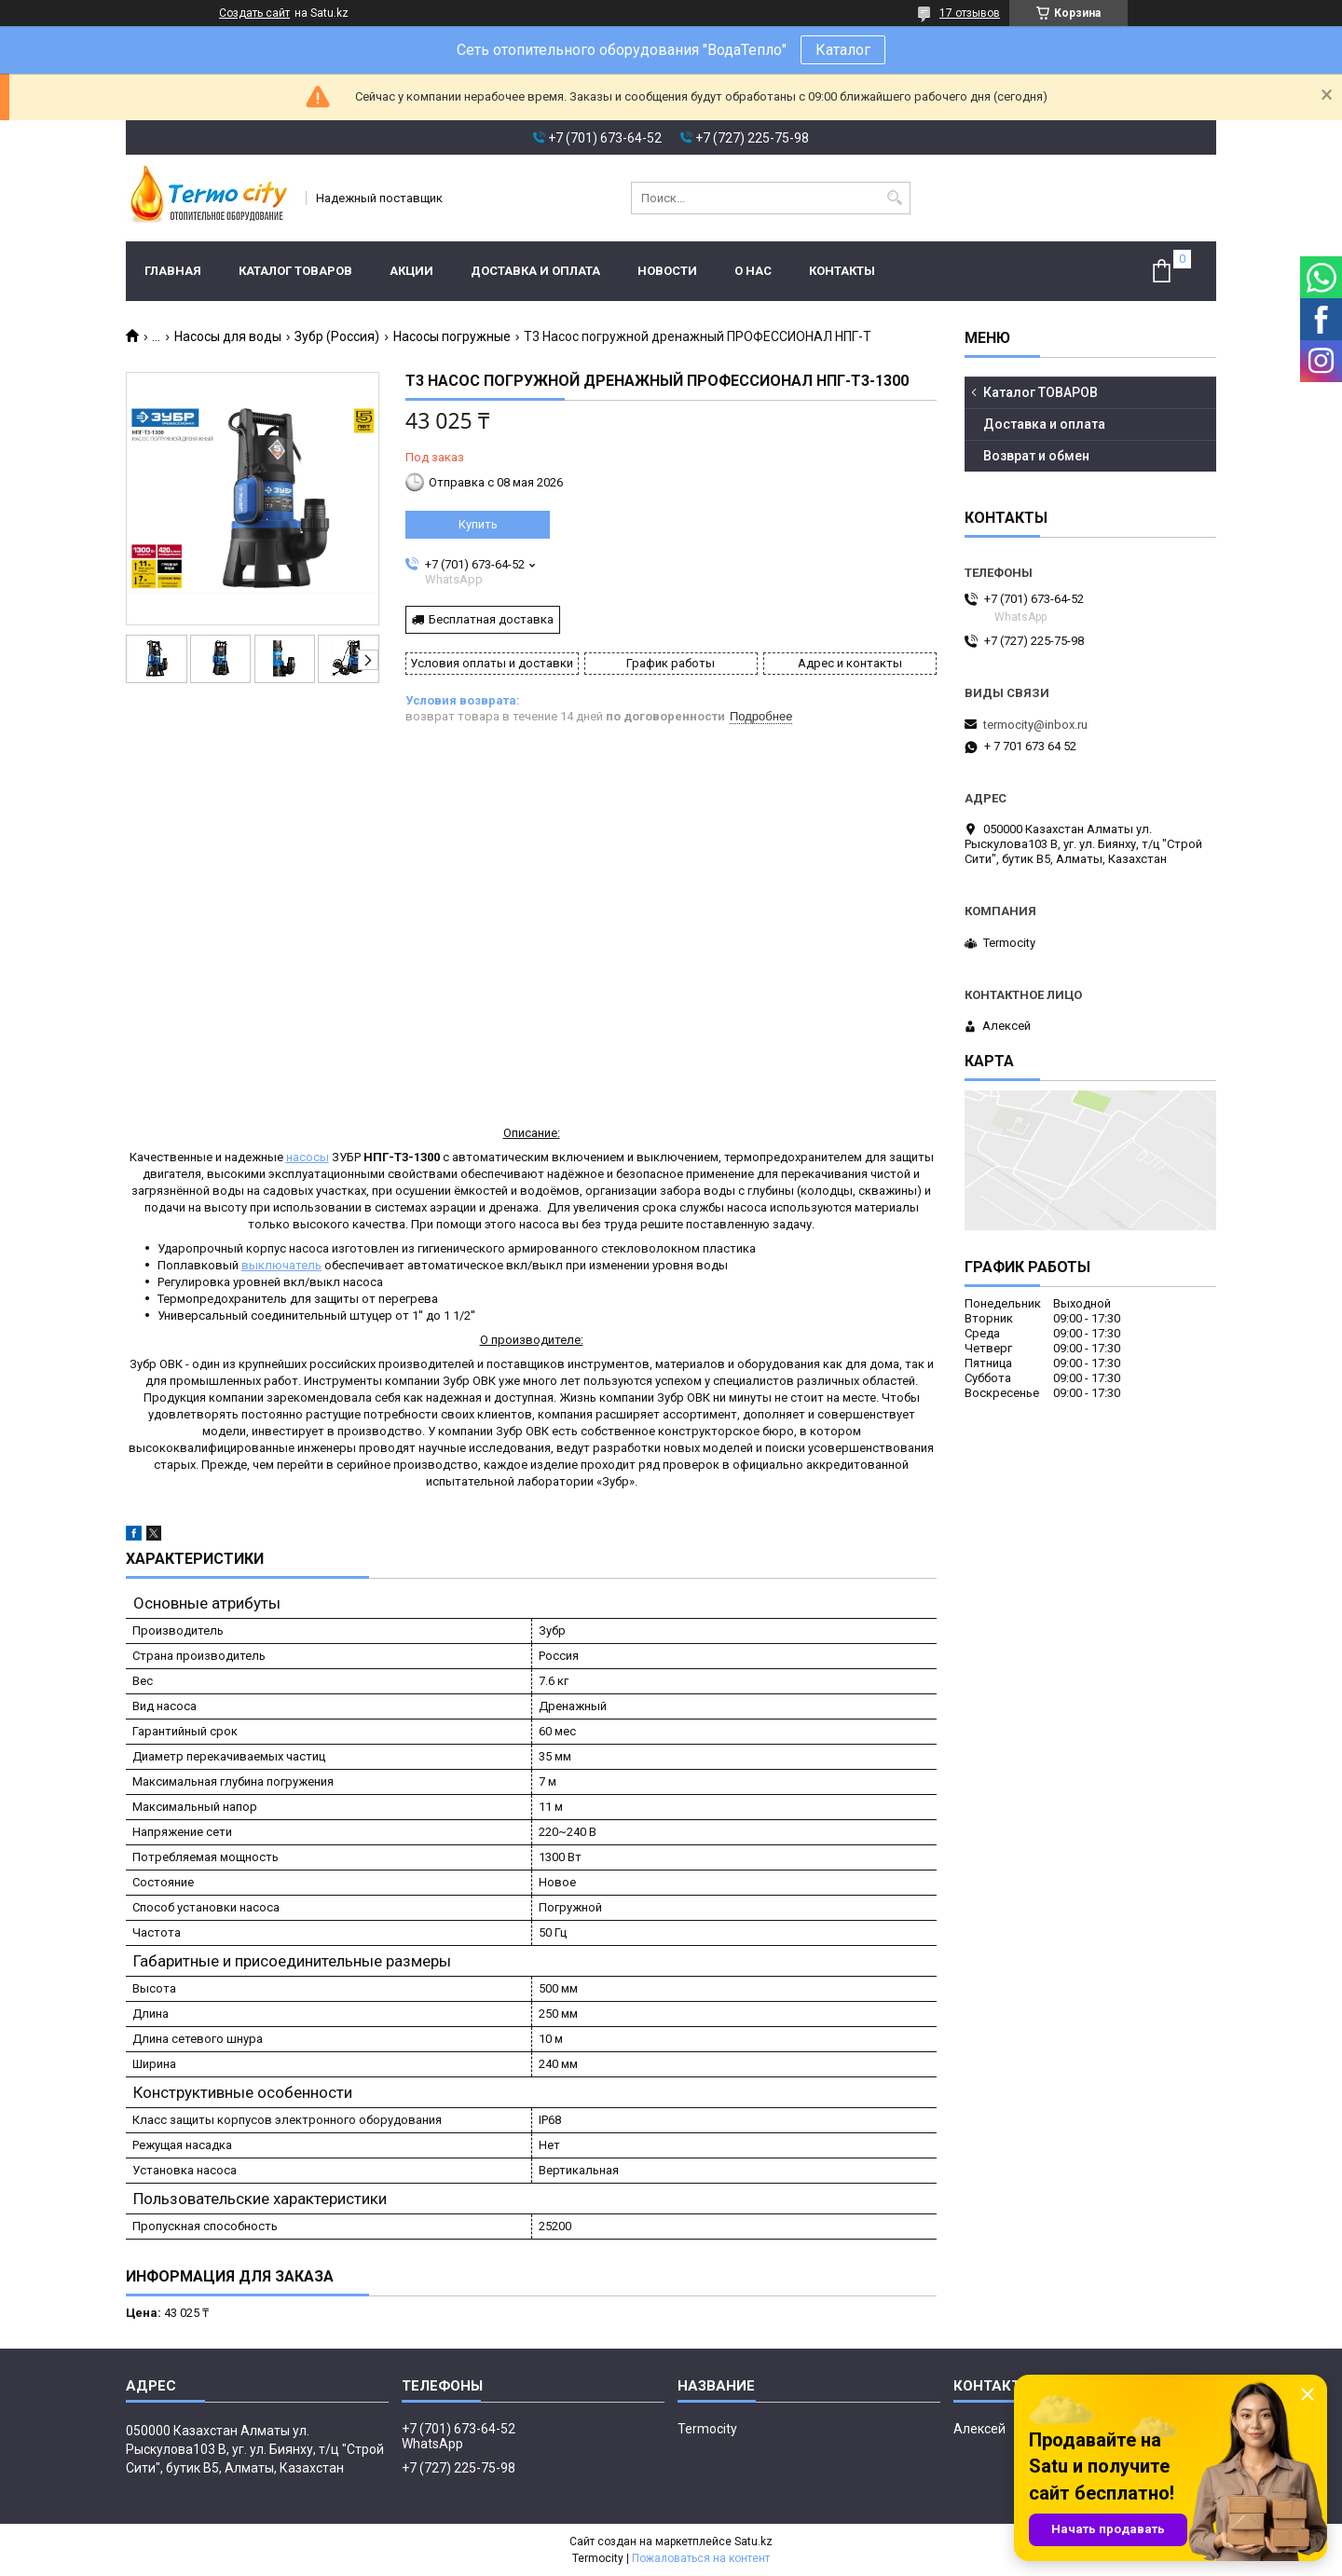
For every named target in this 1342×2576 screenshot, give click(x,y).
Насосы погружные (452, 336)
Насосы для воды (227, 336)
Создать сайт (254, 13)
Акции (411, 271)
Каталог (842, 50)
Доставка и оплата (535, 271)
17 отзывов (969, 13)
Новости (667, 271)
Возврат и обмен (1036, 455)
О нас (753, 271)
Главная (172, 271)
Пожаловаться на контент (701, 2558)
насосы (307, 1157)
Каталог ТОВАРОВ (295, 271)
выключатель (281, 1265)
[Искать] (894, 198)
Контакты (842, 271)
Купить (478, 524)
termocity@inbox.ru (1035, 725)
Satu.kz (753, 2541)
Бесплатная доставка (491, 619)
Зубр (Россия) (336, 336)
